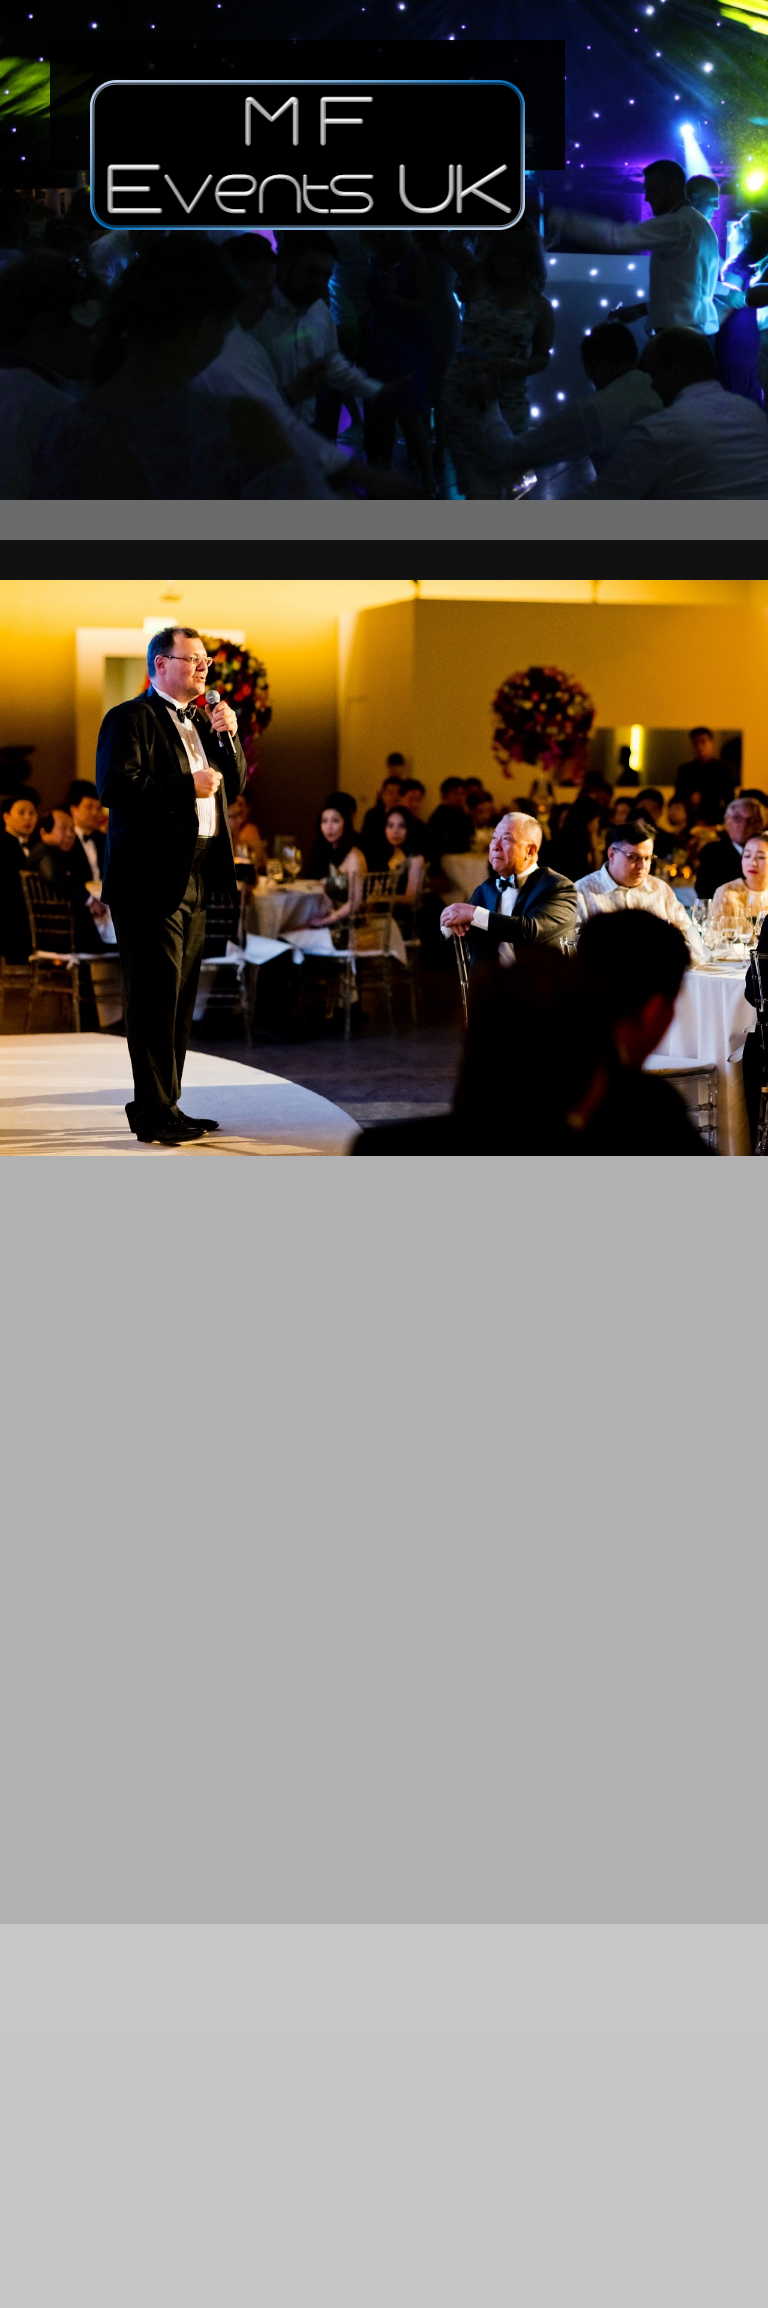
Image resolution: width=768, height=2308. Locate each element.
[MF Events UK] (307, 105)
